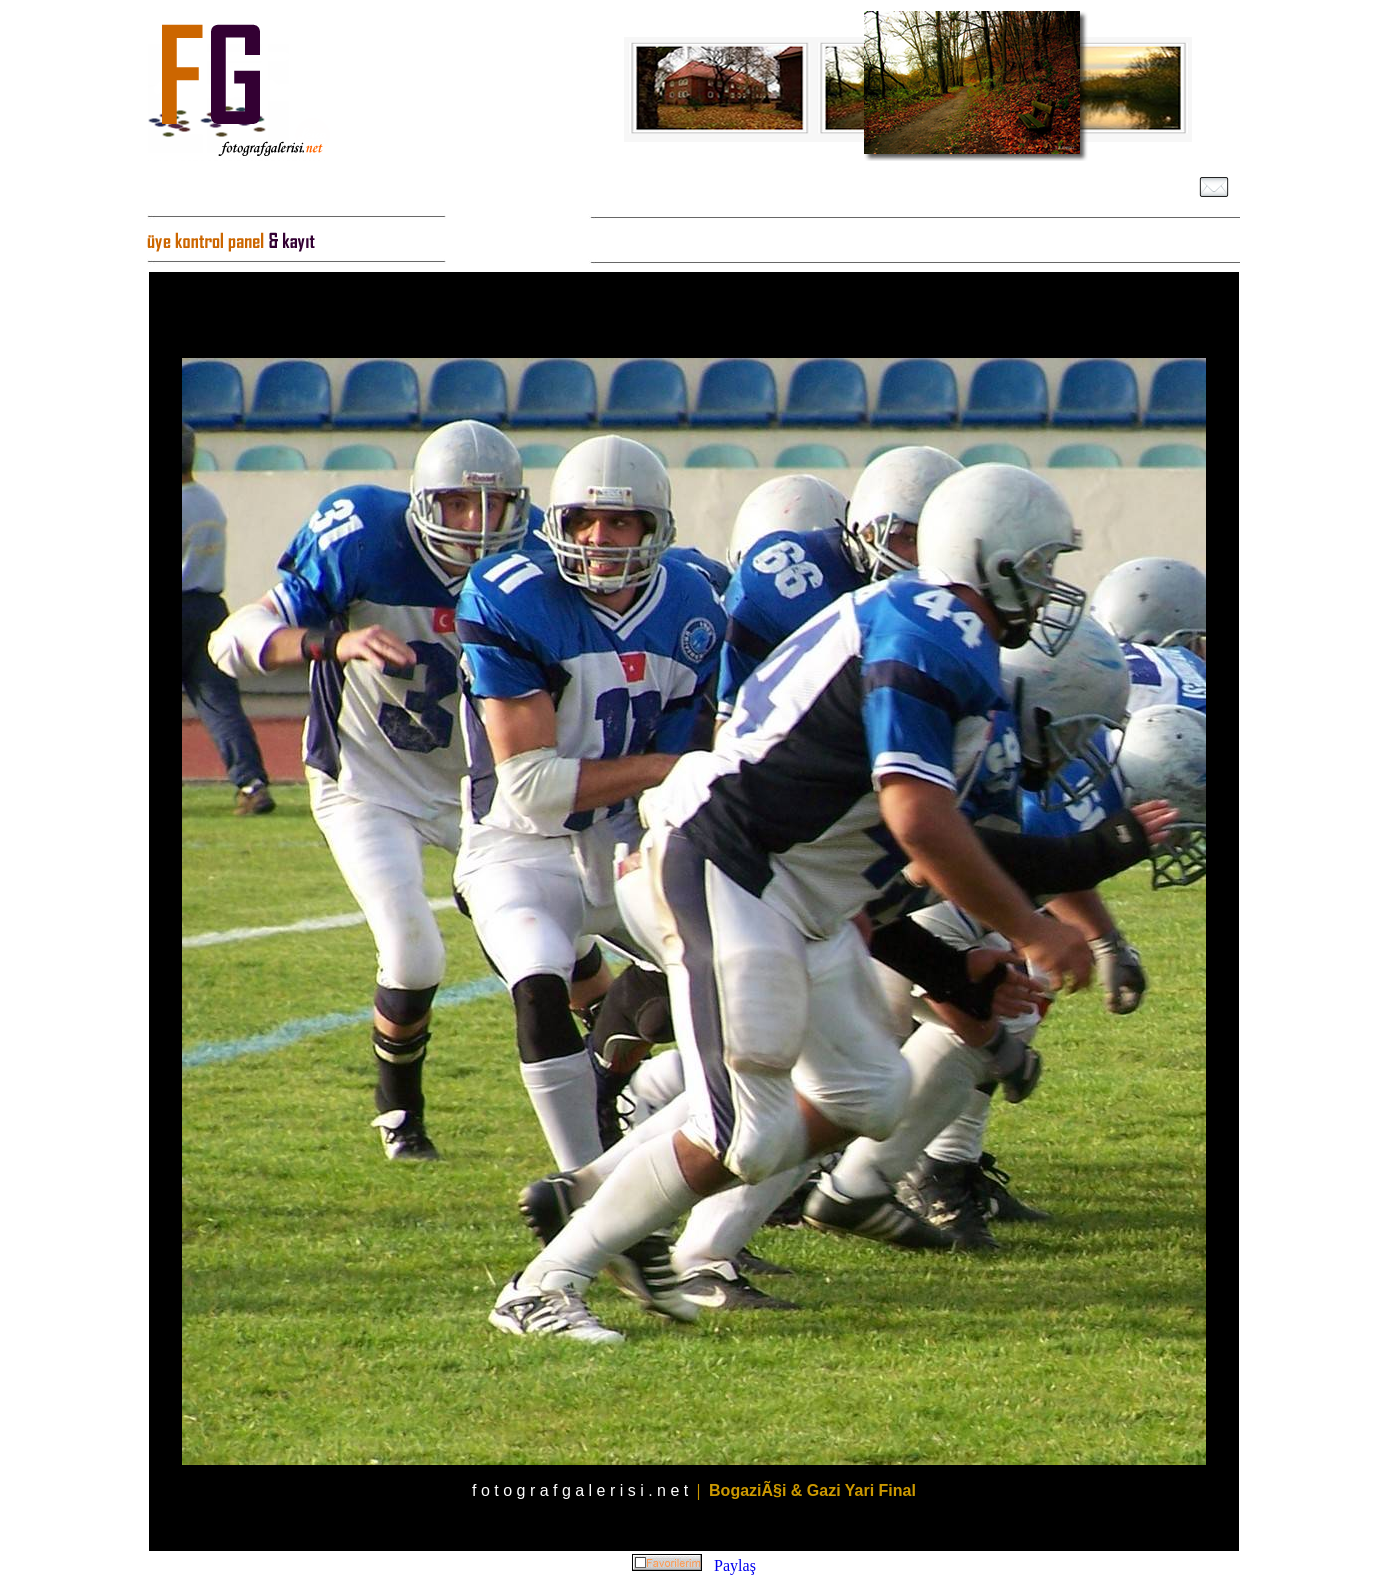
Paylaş (735, 1565)
